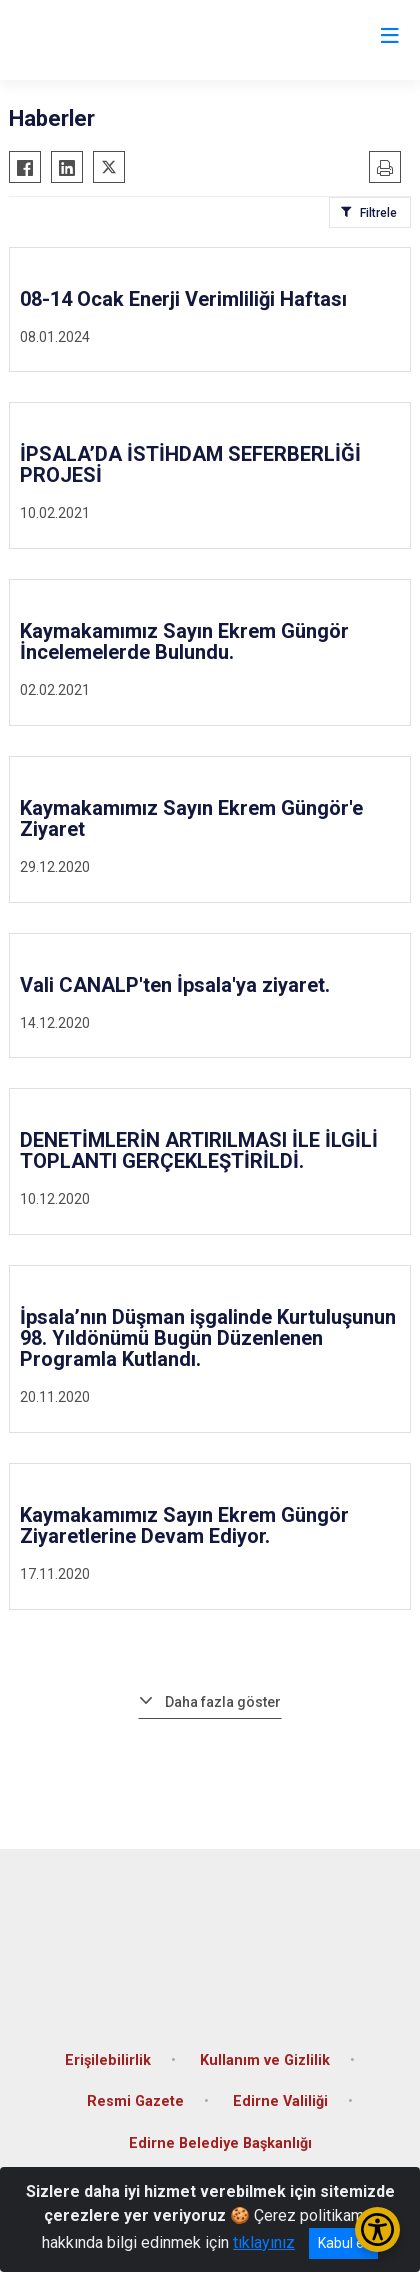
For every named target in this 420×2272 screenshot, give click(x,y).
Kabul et (343, 2243)
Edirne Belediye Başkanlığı (220, 2143)
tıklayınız (264, 2242)
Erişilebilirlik (108, 2060)
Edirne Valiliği (280, 2101)
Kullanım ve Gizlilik (265, 2060)
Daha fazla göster (223, 1702)
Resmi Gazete (135, 2101)
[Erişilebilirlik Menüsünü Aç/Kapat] (377, 2229)
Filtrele (378, 213)
